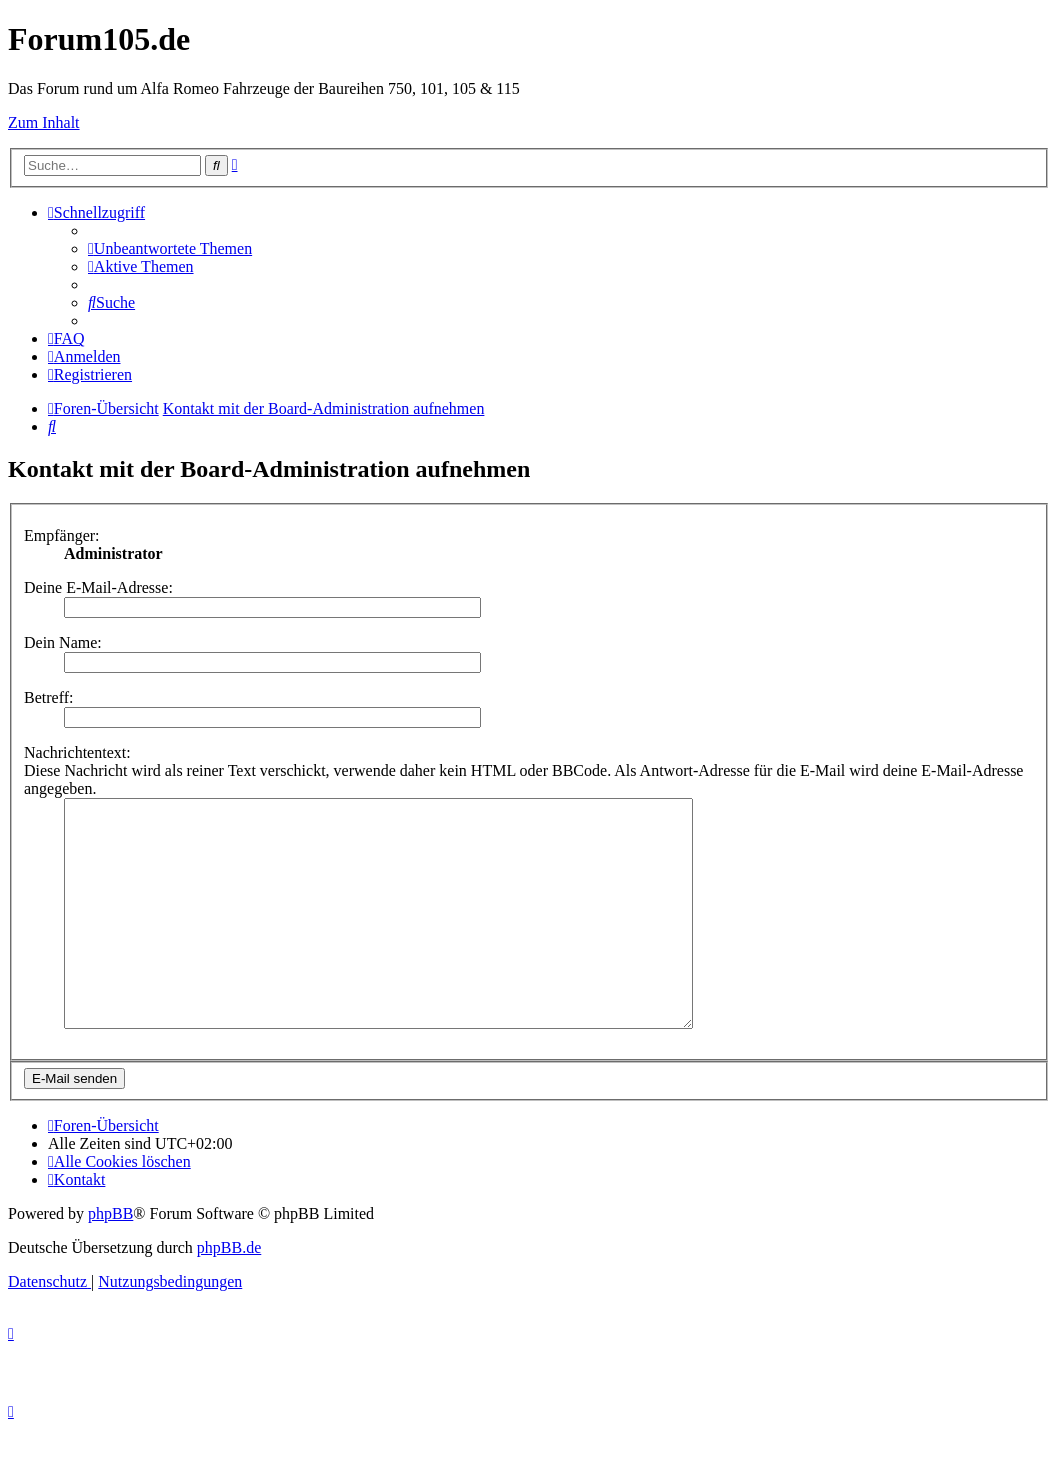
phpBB (110, 1258)
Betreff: (48, 697)
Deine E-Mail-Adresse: (98, 587)
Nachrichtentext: (77, 752)
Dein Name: (63, 642)
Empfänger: (62, 535)
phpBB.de (229, 1292)
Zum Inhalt (44, 122)
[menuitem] (170, 248)
